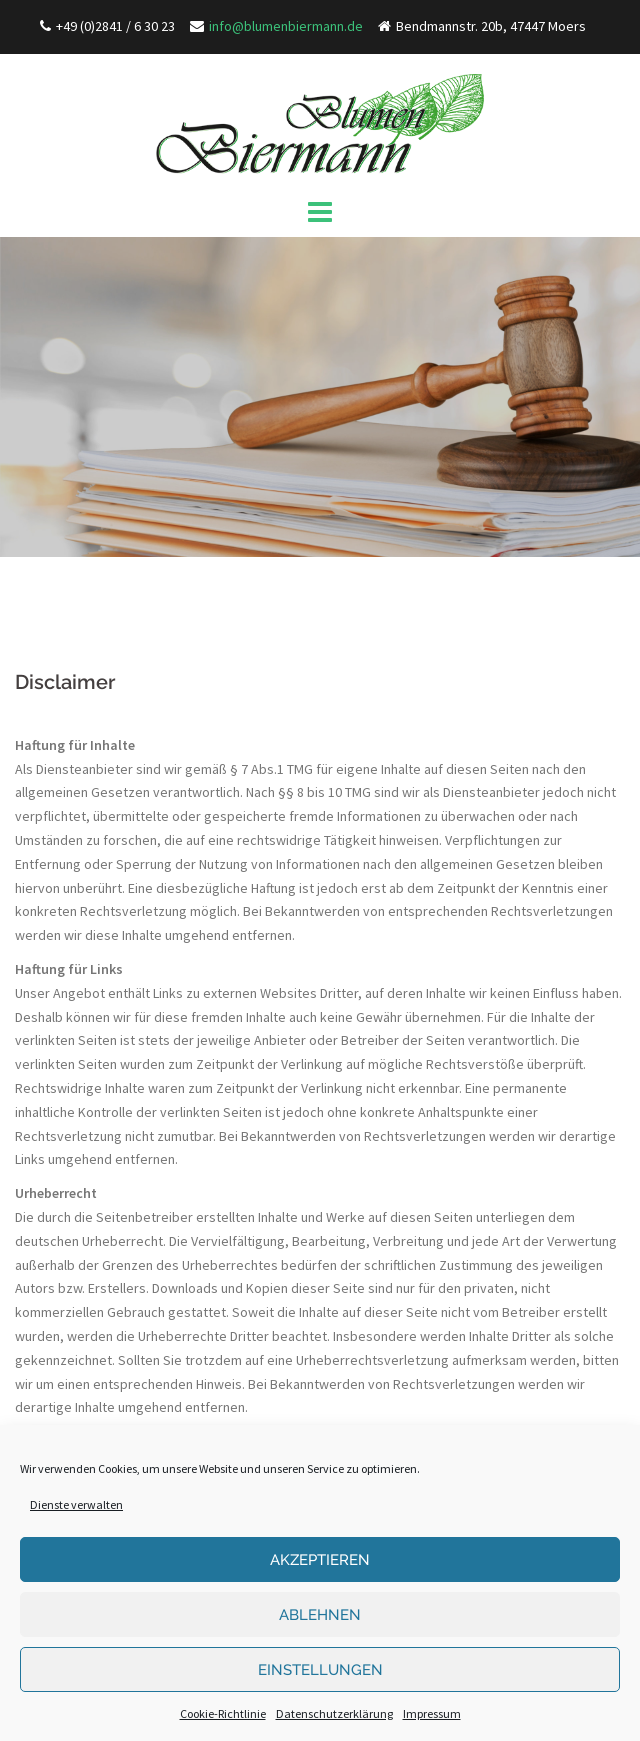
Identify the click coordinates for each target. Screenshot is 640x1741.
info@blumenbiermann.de (286, 26)
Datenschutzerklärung (334, 1713)
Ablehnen (320, 1615)
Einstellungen (320, 1670)
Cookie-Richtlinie (223, 1713)
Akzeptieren (320, 1560)
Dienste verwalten (76, 1504)
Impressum (432, 1713)
